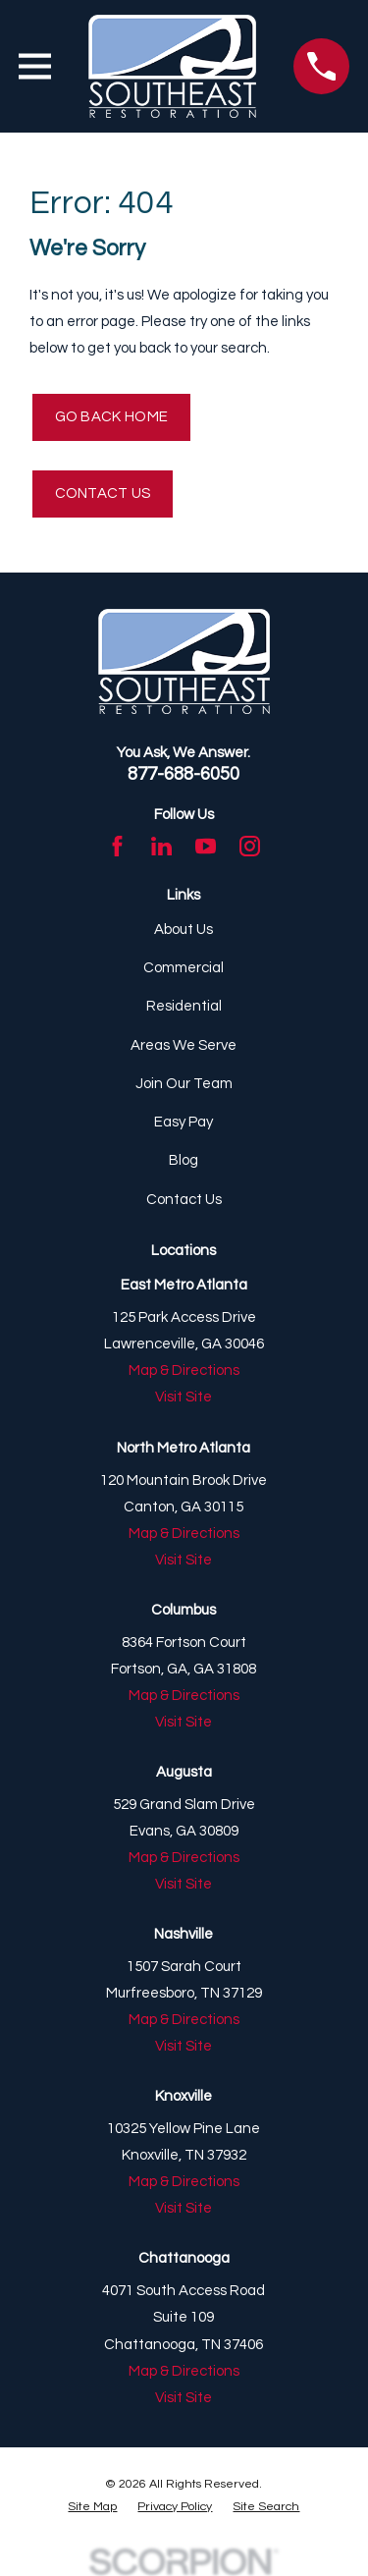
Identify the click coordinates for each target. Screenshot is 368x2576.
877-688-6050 (183, 774)
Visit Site (183, 1397)
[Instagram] (249, 846)
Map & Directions (184, 1370)
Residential (184, 1006)
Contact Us (103, 493)
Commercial (183, 967)
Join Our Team (184, 1083)
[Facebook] (117, 846)
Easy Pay (183, 1122)
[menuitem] (92, 2507)
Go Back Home (112, 417)
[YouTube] (205, 846)
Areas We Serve (184, 1045)
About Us (183, 929)
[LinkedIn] (161, 846)
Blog (183, 1160)
